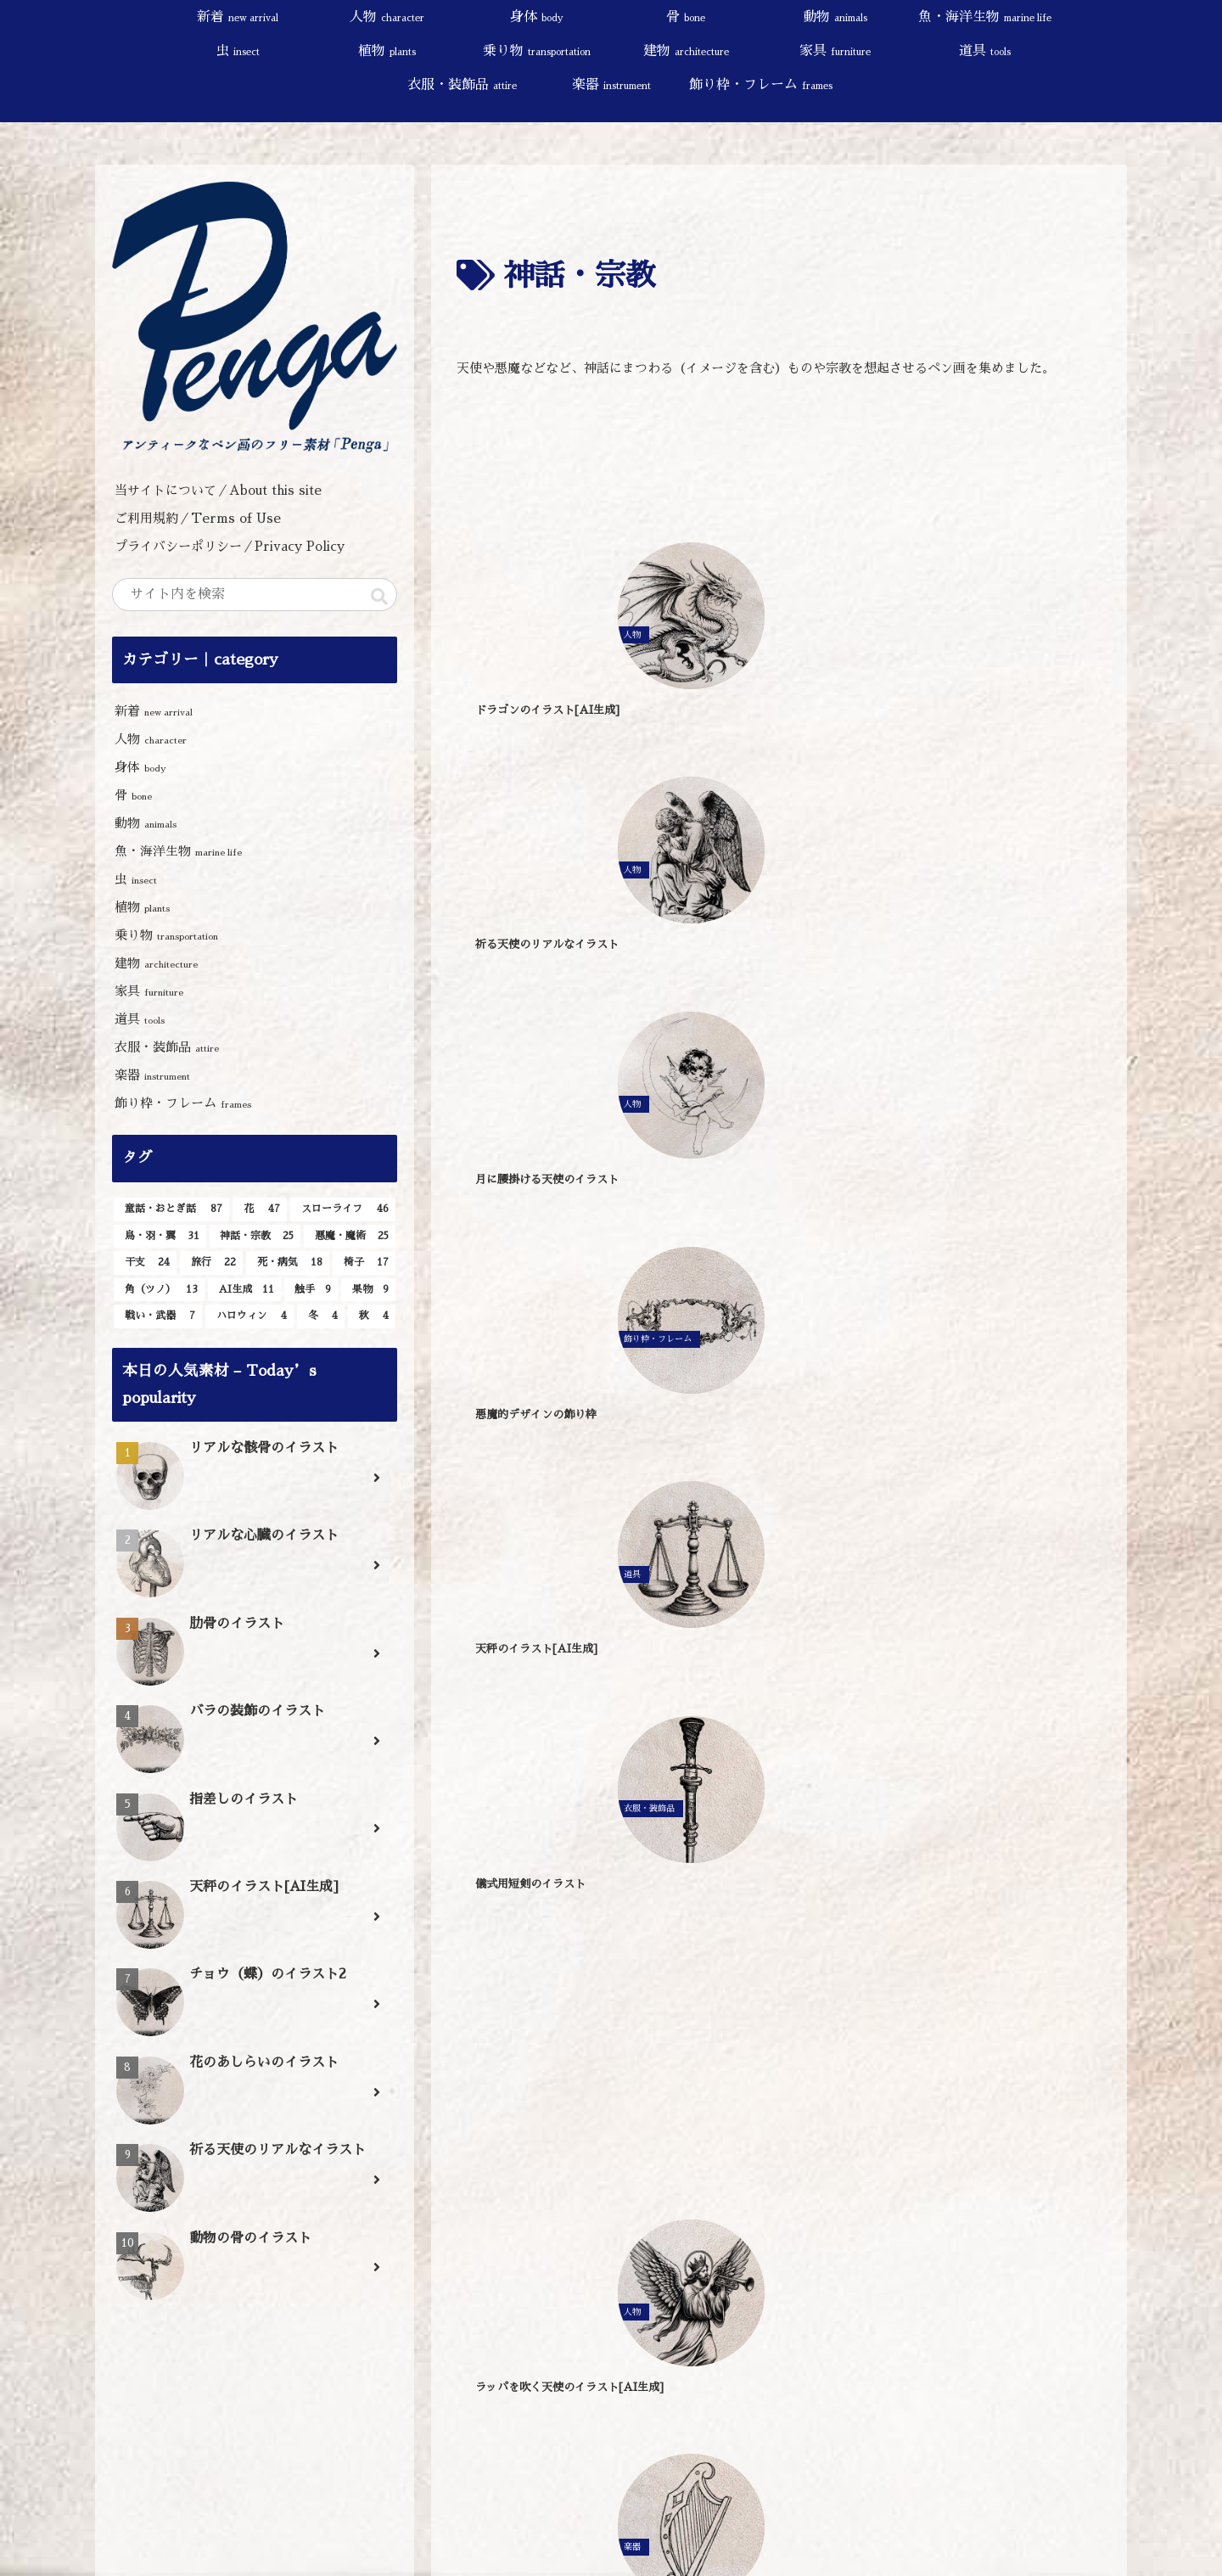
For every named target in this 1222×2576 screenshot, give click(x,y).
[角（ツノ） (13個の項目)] (159, 1290)
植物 (142, 907)
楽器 (152, 1075)
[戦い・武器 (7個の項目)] (158, 1316)
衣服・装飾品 (167, 1047)
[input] (254, 594)
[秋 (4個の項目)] (371, 1316)
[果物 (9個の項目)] (368, 1290)
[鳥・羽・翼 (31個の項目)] (160, 1237)
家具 (149, 991)
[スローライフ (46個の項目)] (342, 1209)
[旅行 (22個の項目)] (211, 1263)
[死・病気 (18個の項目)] (287, 1263)
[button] (379, 596)
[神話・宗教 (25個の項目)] (255, 1237)
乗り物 (166, 935)
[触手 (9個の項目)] (311, 1290)
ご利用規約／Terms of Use (198, 518)
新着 (154, 710)
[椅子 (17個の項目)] (364, 1263)
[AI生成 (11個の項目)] (244, 1290)
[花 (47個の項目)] (260, 1209)
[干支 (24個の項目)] (145, 1263)
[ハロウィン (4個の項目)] (249, 1316)
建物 (156, 963)
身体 (140, 766)
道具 (140, 1019)
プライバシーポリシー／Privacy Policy (236, 546)
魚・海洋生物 (178, 851)
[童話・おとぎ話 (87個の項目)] (171, 1209)
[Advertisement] (779, 456)
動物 (146, 823)
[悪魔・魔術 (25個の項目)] (349, 1237)
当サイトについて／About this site (218, 490)
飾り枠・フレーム (183, 1103)
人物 (151, 738)
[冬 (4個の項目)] (321, 1316)
